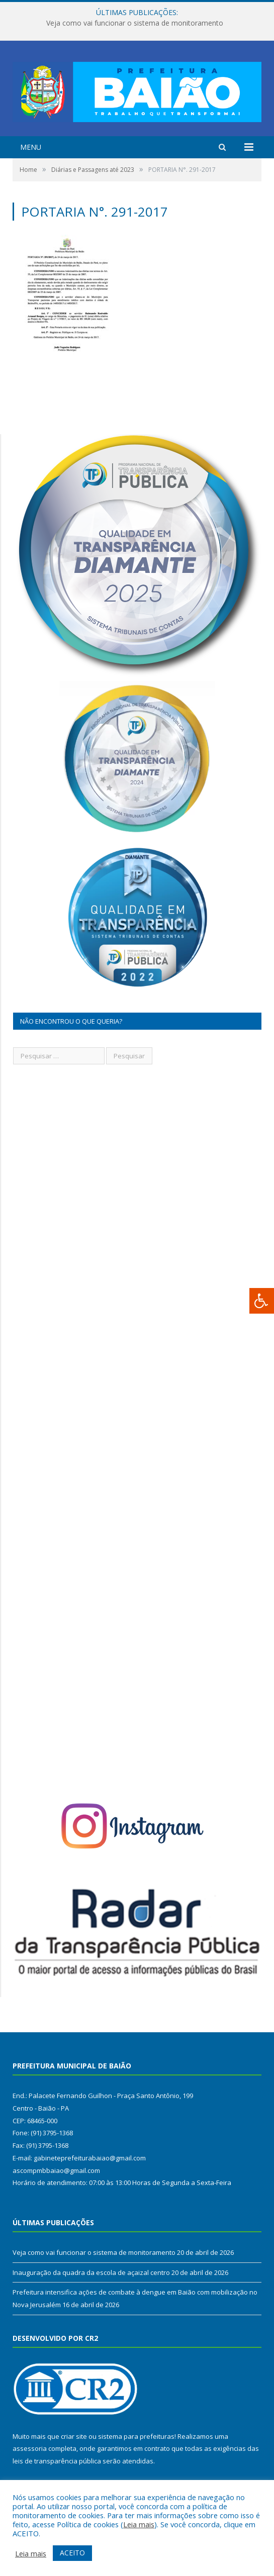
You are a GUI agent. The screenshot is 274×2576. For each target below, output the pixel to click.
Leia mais (138, 2524)
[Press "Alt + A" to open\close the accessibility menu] (261, 1301)
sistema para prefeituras (136, 2436)
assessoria (30, 2448)
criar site (74, 2436)
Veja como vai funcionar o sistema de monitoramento (134, 23)
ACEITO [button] (72, 2552)
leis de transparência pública (57, 2460)
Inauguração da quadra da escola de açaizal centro (91, 2272)
